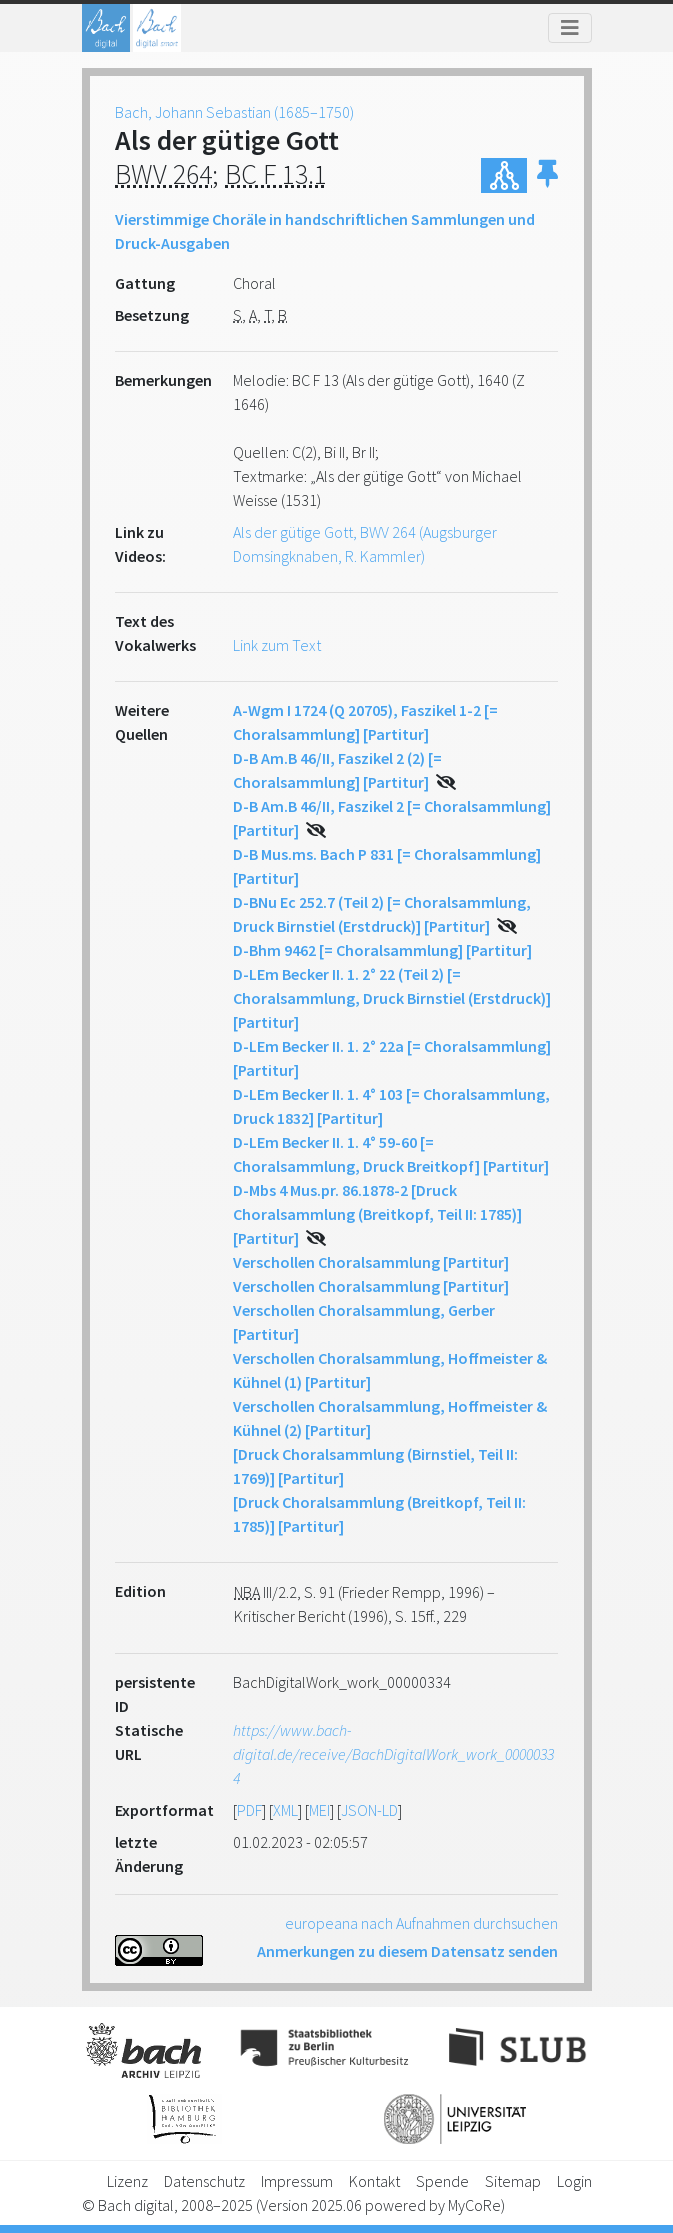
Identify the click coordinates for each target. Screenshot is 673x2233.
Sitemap (513, 2181)
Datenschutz (204, 2181)
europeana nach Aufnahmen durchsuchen (421, 1923)
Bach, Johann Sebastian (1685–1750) (234, 112)
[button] (547, 175)
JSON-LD (369, 1810)
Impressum (297, 2181)
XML (285, 1810)
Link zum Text (277, 645)
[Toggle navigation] (570, 28)
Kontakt (374, 2181)
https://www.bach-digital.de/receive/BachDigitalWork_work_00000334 (393, 1754)
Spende (442, 2181)
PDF (249, 1810)
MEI (319, 1810)
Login (574, 2181)
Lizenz (127, 2181)
